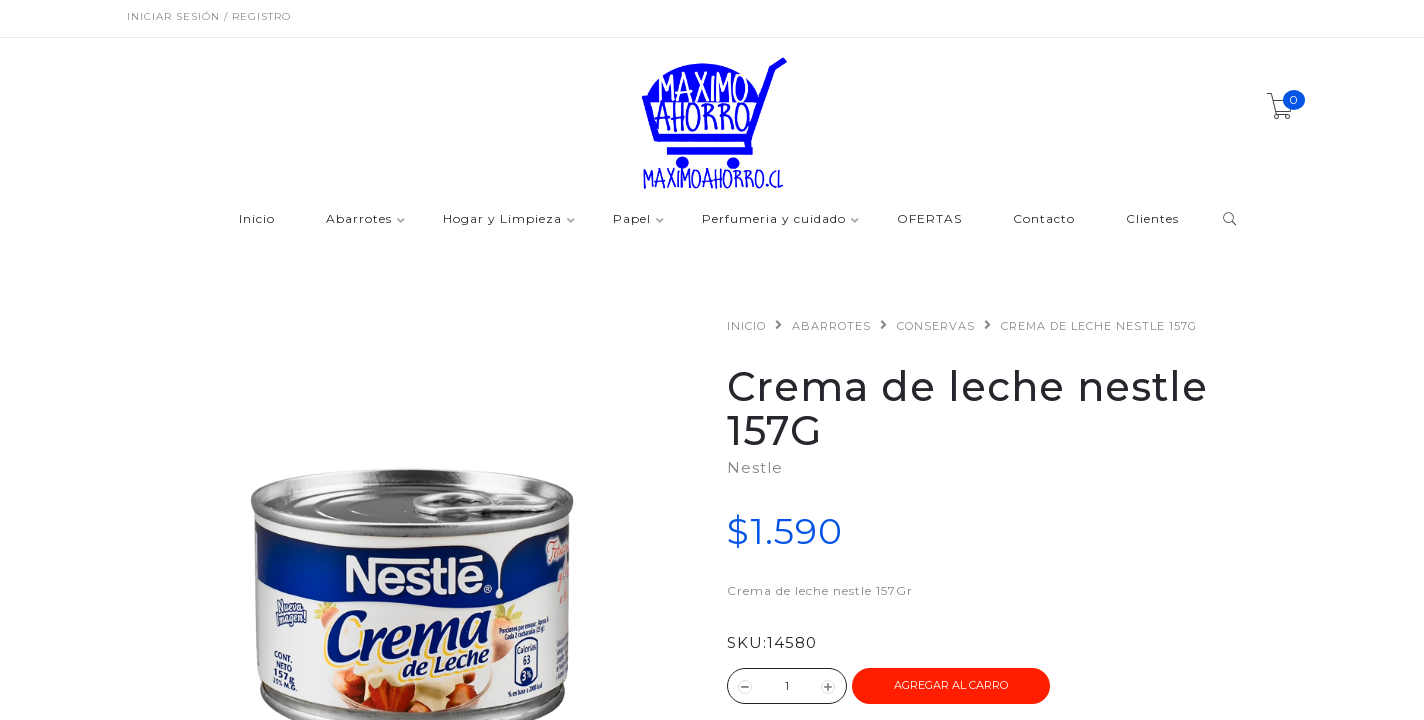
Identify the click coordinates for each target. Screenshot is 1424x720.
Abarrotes (359, 219)
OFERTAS (929, 219)
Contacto (1044, 219)
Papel (632, 219)
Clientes (1152, 219)
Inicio (257, 219)
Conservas (936, 326)
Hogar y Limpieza (502, 219)
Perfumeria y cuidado (774, 219)
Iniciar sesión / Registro (209, 16)
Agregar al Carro (951, 685)
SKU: (747, 642)
